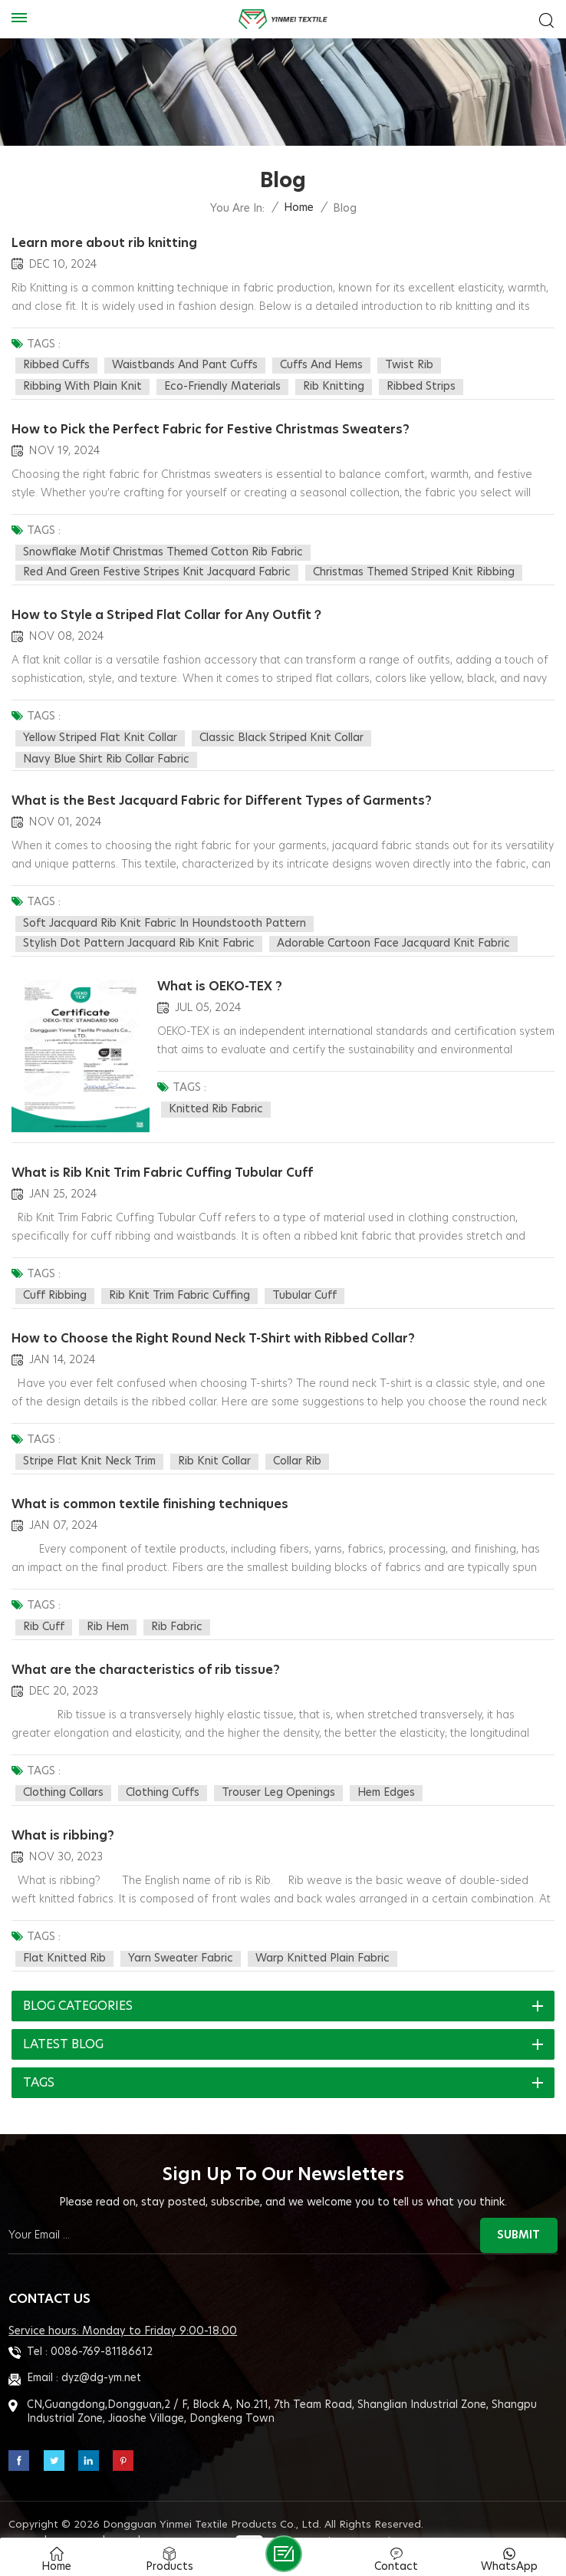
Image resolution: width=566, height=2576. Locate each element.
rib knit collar (214, 1446)
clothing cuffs (162, 1772)
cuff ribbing (55, 1283)
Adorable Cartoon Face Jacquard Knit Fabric (393, 936)
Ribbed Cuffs (56, 365)
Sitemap (76, 2517)
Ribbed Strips (421, 386)
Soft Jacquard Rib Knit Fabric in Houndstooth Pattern (164, 916)
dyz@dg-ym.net (101, 2353)
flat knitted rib (64, 1935)
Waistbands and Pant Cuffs (185, 365)
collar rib (297, 1446)
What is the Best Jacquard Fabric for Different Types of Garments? (223, 793)
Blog (26, 2517)
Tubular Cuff (304, 1283)
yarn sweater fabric (180, 1935)
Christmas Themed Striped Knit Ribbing (414, 570)
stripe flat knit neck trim (89, 1446)
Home (299, 208)
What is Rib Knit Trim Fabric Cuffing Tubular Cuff (163, 1161)
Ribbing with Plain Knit (82, 386)
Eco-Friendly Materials (222, 386)
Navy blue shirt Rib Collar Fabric (106, 754)
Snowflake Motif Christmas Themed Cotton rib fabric (163, 550)
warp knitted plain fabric (322, 1935)
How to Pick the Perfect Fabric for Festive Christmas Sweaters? (211, 427)
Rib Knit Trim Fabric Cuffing (179, 1283)
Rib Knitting (333, 386)
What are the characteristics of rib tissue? (146, 1650)
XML (122, 2517)
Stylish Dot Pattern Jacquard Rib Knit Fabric (139, 936)
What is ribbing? (63, 1813)
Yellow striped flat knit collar (100, 732)
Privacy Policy (189, 2517)
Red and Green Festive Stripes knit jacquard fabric (157, 570)
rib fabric (176, 1609)
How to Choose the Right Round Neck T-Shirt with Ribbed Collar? (213, 1323)
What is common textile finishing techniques (151, 1487)
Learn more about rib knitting (104, 243)
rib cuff (43, 1609)
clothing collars (63, 1772)
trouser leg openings (278, 1772)
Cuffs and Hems (321, 365)
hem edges (386, 1772)
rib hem (108, 1609)
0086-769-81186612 (102, 2326)
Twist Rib (409, 365)
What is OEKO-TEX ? (220, 976)
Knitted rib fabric (216, 1098)
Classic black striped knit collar (281, 732)
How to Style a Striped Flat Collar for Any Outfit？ (168, 610)
